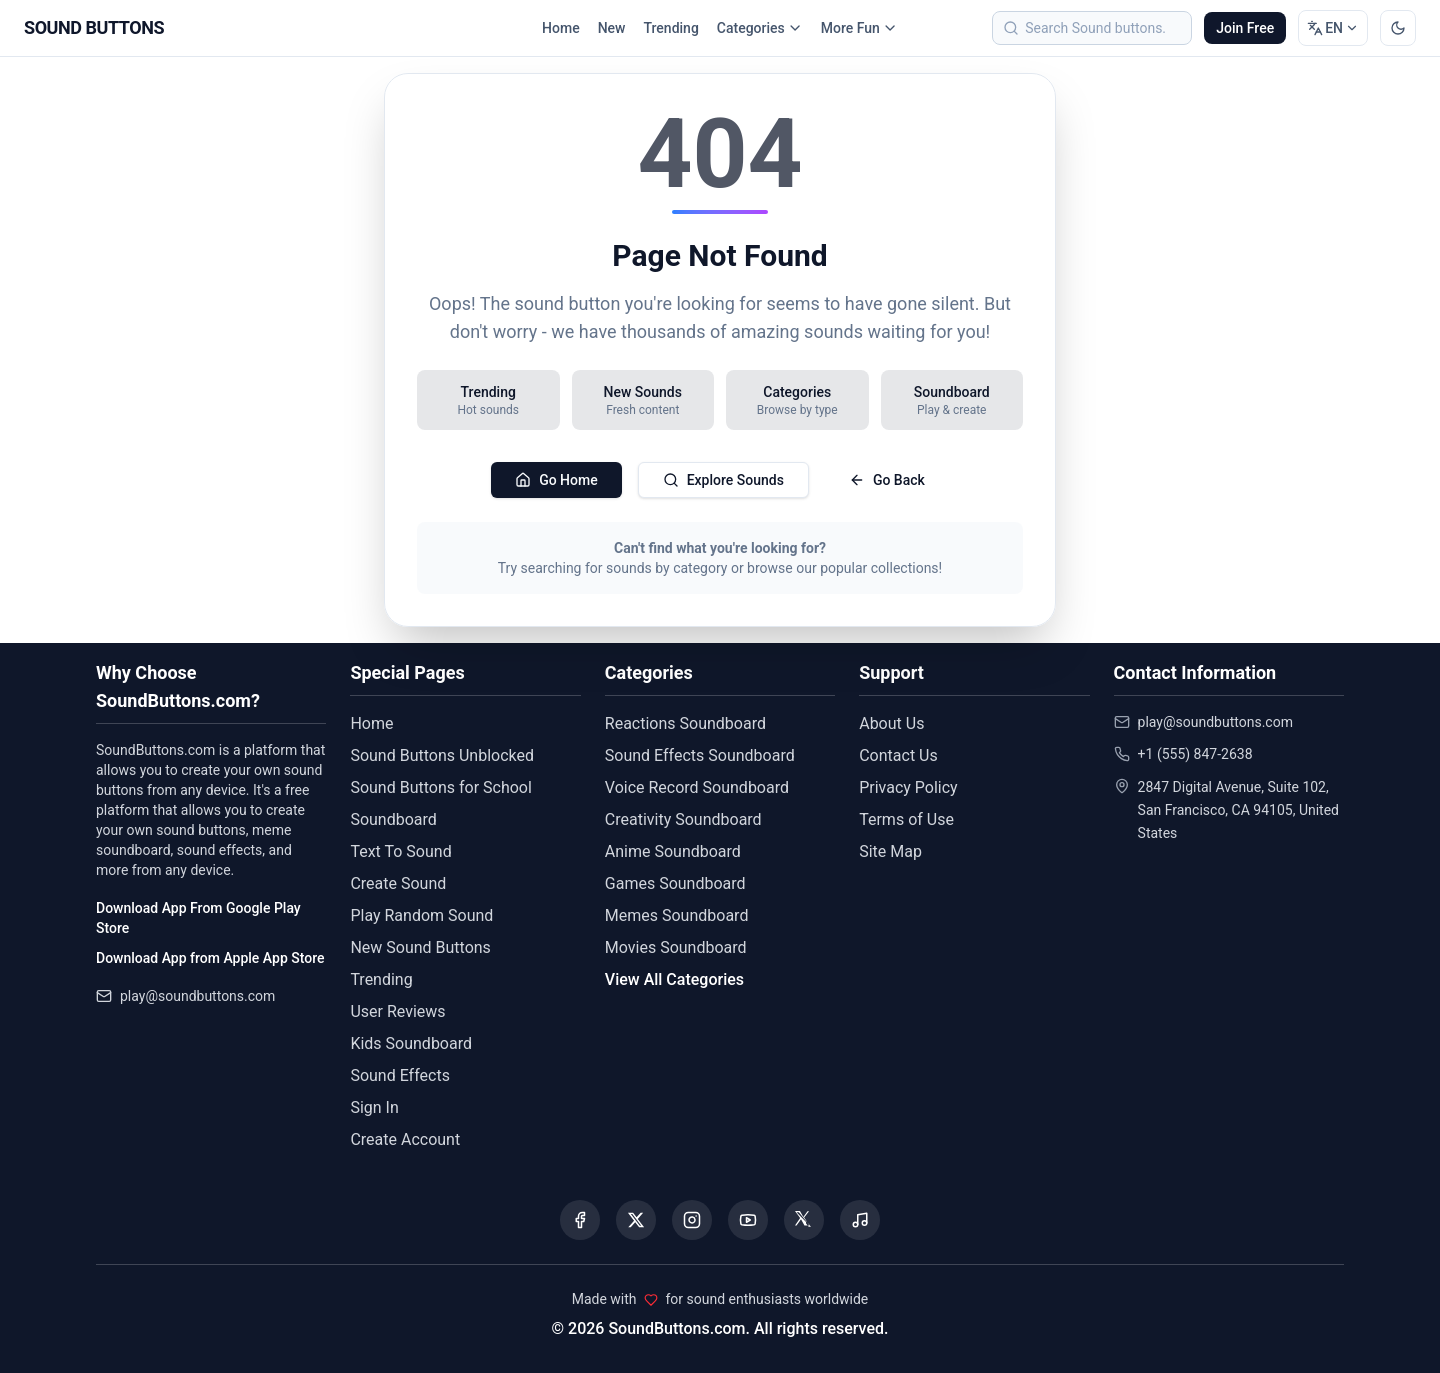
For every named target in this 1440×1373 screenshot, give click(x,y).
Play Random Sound (421, 915)
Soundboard (393, 819)
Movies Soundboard (676, 947)
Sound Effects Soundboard (700, 755)
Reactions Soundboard (685, 723)
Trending (670, 28)
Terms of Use (906, 819)
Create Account (405, 1139)
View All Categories (674, 979)
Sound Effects (400, 1075)
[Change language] (1333, 28)
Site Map (890, 851)
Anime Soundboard (673, 851)
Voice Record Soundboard (697, 787)
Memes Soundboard (677, 915)
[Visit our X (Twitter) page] (636, 1220)
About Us (891, 723)
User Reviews (397, 1011)
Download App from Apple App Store (210, 958)
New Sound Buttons (420, 947)
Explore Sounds (723, 480)
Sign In (374, 1107)
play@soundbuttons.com (197, 996)
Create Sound (398, 883)
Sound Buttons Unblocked (442, 755)
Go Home (556, 480)
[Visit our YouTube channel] (748, 1220)
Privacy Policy (908, 787)
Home (561, 28)
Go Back (887, 480)
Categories (760, 28)
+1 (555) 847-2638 (1195, 754)
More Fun (859, 28)
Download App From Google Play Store (198, 918)
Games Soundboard (675, 883)
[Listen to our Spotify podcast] (860, 1220)
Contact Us (898, 755)
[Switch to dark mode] (1398, 28)
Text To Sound (400, 851)
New (612, 28)
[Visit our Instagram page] (692, 1220)
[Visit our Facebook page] (580, 1220)
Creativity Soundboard (683, 819)
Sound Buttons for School (440, 787)
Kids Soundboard (411, 1043)
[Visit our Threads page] (804, 1220)
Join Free (1245, 28)
